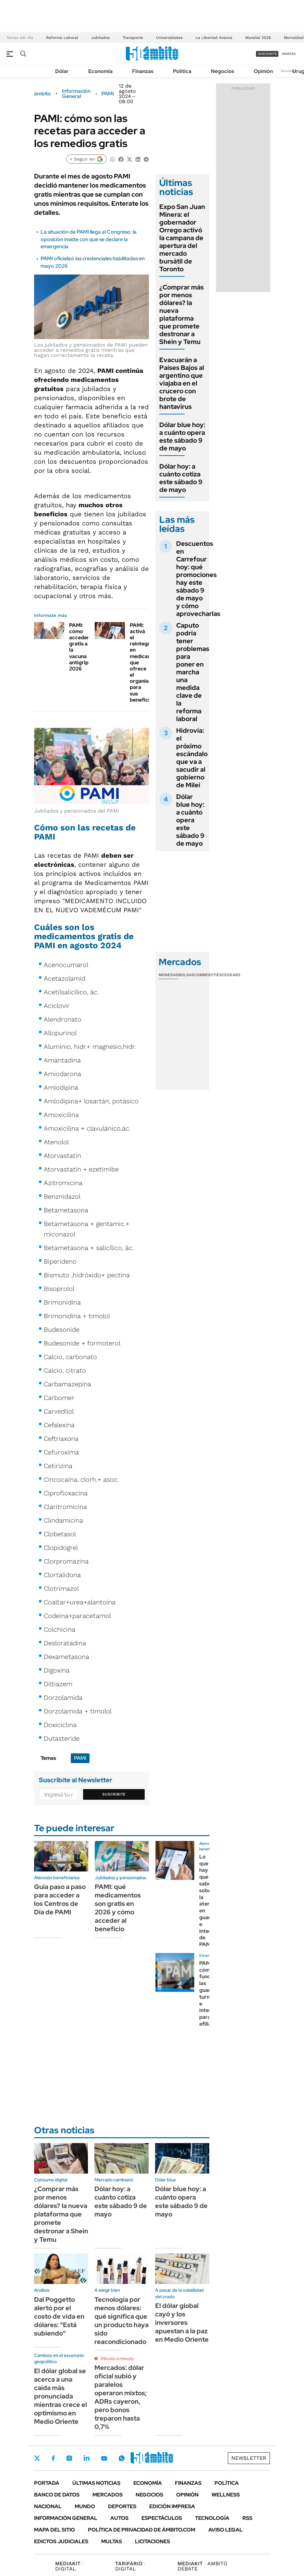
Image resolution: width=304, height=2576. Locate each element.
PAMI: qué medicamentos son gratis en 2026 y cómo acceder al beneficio (118, 1908)
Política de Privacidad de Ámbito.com (141, 2529)
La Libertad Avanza (214, 37)
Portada (46, 2483)
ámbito (42, 93)
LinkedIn (87, 2458)
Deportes (122, 2506)
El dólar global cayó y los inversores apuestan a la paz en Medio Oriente (182, 2322)
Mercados (107, 2494)
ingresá (289, 53)
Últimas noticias (96, 2483)
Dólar (62, 71)
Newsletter (289, 71)
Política (182, 71)
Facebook (53, 2458)
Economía (100, 71)
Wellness (226, 2494)
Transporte (133, 37)
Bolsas (186, 975)
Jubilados (100, 37)
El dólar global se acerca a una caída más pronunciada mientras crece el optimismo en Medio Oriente (60, 2396)
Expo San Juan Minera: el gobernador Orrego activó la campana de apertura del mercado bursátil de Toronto (182, 237)
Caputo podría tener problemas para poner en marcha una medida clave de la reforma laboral (192, 672)
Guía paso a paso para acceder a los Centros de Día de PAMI (60, 1899)
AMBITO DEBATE (202, 2566)
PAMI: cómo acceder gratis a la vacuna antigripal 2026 (81, 647)
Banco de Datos (56, 2494)
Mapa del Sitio (54, 2529)
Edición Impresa (172, 2506)
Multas (111, 2541)
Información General (76, 94)
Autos (119, 2518)
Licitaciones (152, 2541)
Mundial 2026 (258, 37)
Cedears (231, 975)
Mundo (85, 2506)
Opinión (263, 71)
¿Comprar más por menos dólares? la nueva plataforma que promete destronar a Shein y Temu (181, 314)
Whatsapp (122, 2458)
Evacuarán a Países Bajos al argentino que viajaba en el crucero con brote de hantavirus (181, 383)
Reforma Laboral (62, 37)
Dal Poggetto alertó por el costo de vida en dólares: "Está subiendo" (59, 2316)
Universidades (169, 37)
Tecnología (212, 2518)
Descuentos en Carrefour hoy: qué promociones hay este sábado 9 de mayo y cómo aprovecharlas (198, 578)
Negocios (222, 71)
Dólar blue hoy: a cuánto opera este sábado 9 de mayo (182, 436)
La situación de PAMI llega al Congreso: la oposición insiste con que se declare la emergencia (89, 239)
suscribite (267, 53)
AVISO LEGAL (225, 2529)
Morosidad (294, 37)
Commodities (208, 975)
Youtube (104, 2458)
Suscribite (114, 1794)
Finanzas (142, 71)
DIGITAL (69, 2566)
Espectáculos (161, 2518)
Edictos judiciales (61, 2541)
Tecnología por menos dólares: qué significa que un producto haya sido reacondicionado (121, 2320)
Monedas (168, 975)
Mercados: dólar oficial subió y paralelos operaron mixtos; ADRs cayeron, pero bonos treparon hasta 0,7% (120, 2397)
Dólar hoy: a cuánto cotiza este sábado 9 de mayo (180, 478)
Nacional (48, 2506)
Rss (247, 2518)
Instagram (69, 2458)
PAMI (108, 93)
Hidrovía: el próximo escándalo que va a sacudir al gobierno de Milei (192, 757)
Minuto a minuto (117, 2358)
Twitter (37, 2458)
